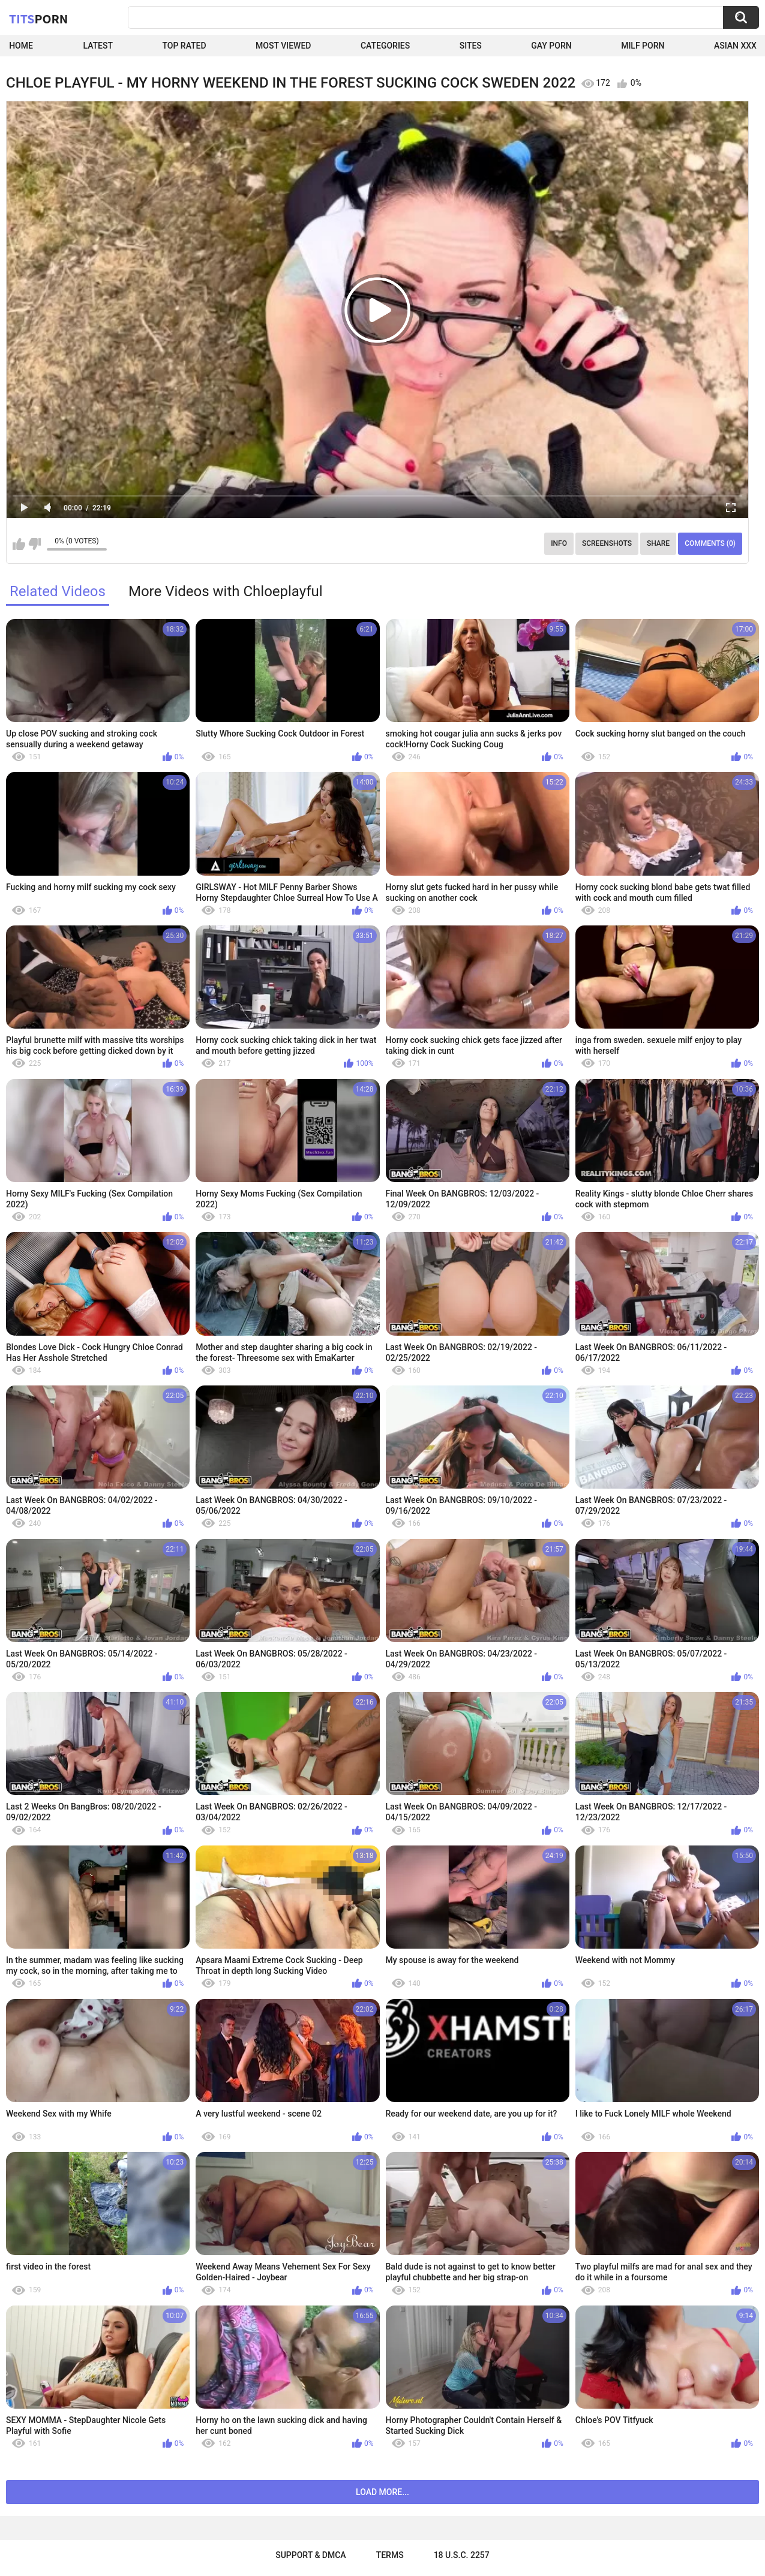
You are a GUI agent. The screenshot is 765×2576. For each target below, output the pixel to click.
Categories (385, 45)
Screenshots (607, 543)
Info (559, 543)
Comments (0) (710, 543)
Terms (390, 2555)
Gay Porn (551, 45)
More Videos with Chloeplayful (225, 591)
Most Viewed (283, 45)
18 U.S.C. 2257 (462, 2555)
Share (658, 543)
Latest (98, 45)
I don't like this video (34, 544)
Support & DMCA (310, 2555)
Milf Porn (642, 45)
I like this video (19, 544)
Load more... (382, 2492)
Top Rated (184, 45)
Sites (471, 45)
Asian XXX (735, 45)
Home (21, 45)
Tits (38, 18)
